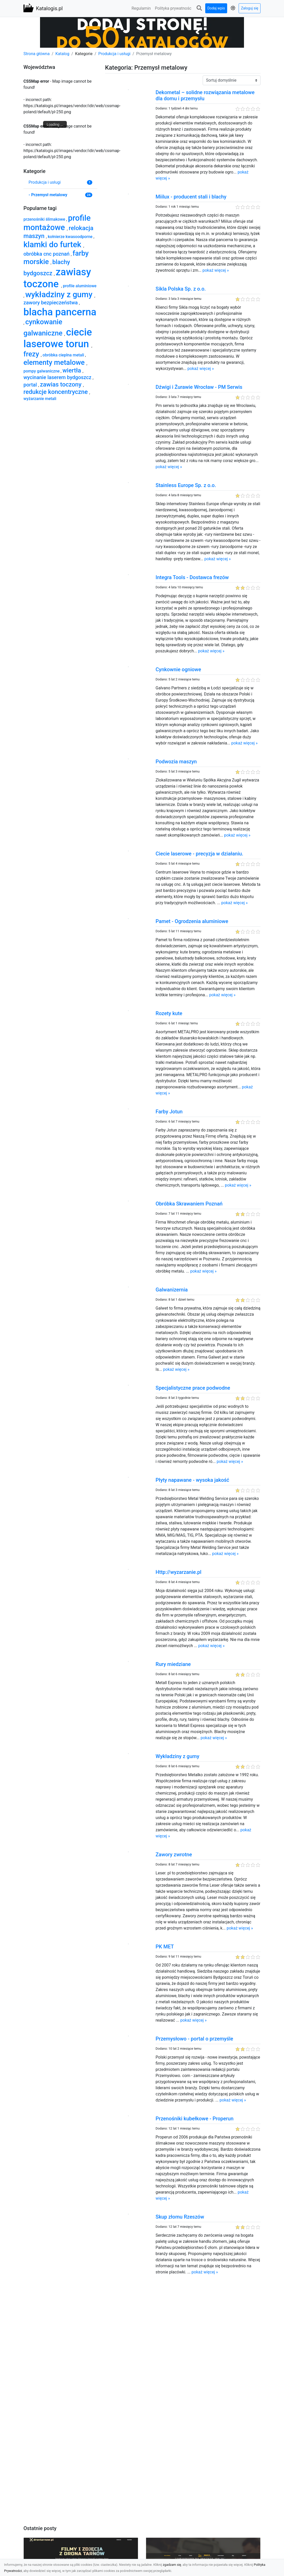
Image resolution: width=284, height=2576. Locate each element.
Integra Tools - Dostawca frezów (192, 577)
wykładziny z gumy (59, 294)
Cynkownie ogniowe (178, 669)
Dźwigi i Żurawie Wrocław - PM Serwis (199, 387)
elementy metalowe (54, 362)
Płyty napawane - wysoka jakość (192, 1480)
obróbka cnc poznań (47, 254)
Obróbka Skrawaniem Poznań (189, 1204)
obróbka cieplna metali (64, 355)
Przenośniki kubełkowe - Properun (195, 2118)
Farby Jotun (169, 1112)
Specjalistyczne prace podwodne (193, 1388)
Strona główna (36, 53)
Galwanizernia (172, 1290)
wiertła (72, 370)
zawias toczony (61, 384)
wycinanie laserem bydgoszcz (58, 377)
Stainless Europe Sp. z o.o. (186, 485)
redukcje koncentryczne (56, 391)
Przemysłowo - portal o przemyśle (194, 2039)
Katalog (62, 53)
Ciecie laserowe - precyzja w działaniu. (199, 854)
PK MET (165, 1947)
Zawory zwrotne (174, 1854)
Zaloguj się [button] (249, 8)
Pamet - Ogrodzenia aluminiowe (192, 921)
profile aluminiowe (80, 285)
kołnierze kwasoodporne (70, 236)
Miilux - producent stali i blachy (191, 197)
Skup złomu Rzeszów (180, 2217)
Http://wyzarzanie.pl (178, 1572)
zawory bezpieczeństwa (51, 303)
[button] (199, 8)
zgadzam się (172, 2565)
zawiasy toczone (57, 277)
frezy (32, 354)
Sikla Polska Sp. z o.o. (181, 289)
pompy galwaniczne (42, 371)
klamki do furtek (53, 244)
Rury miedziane (173, 1664)
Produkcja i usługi (114, 53)
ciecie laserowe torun (57, 338)
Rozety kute (169, 1013)
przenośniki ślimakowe (44, 219)
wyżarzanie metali (39, 398)
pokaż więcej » (215, 270)
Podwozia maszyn (176, 761)
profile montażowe (57, 222)
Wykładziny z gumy (177, 1756)
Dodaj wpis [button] (216, 8)
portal (30, 385)
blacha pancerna (59, 312)
